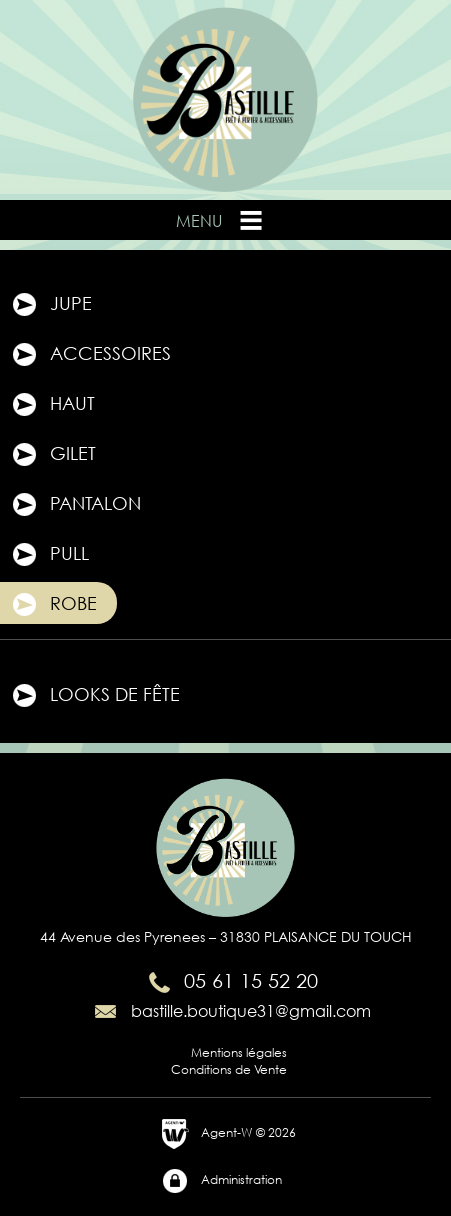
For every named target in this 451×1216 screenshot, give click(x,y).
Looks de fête (95, 696)
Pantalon (75, 505)
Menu (221, 220)
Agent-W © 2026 (228, 1134)
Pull (49, 555)
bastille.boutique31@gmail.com (231, 1010)
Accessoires (90, 355)
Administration (221, 1181)
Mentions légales (239, 1052)
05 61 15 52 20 (231, 980)
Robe (53, 605)
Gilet (53, 455)
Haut (52, 405)
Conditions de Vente (229, 1069)
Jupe (51, 305)
